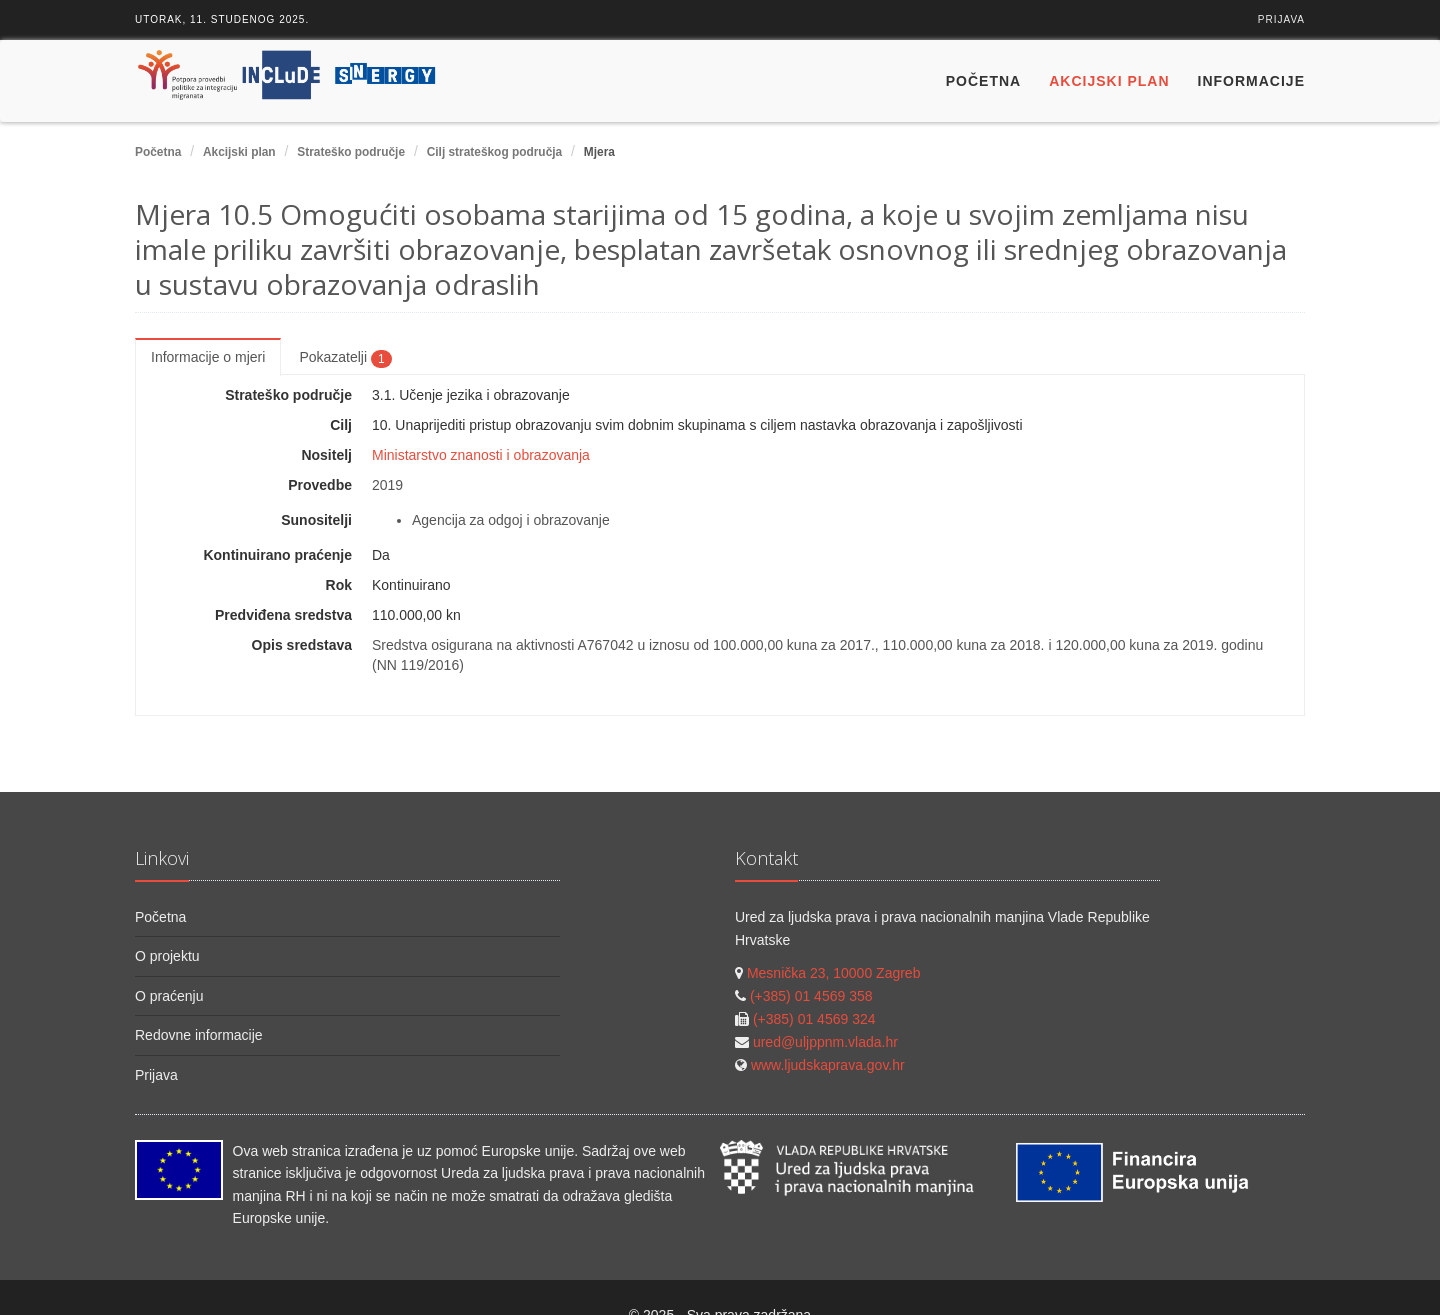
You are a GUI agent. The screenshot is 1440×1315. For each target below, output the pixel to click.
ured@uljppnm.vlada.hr (825, 1042)
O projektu (167, 956)
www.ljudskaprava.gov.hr (828, 1065)
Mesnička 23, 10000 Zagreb (834, 973)
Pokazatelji (345, 358)
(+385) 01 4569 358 (811, 996)
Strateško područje (351, 152)
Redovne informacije (199, 1035)
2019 (387, 485)
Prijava (1281, 19)
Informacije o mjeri (208, 357)
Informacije (1251, 81)
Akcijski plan (1109, 81)
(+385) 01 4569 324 (814, 1019)
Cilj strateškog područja (494, 152)
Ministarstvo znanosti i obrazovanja (481, 455)
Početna (983, 81)
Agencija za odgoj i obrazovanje (511, 520)
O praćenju (169, 996)
